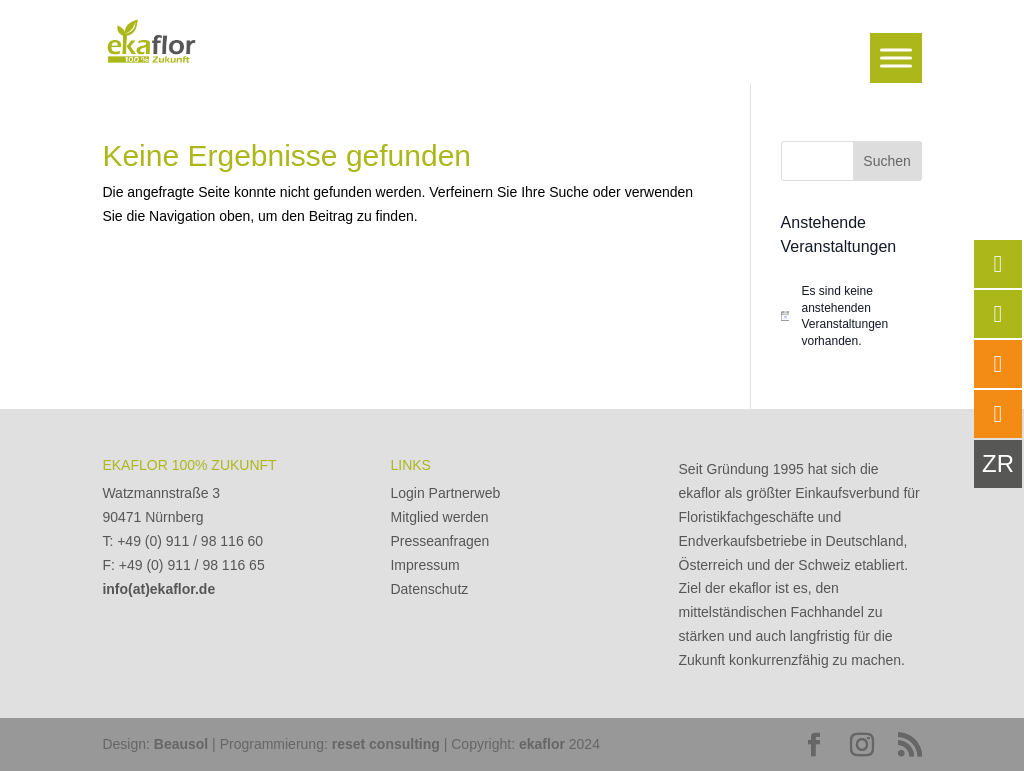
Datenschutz (429, 589)
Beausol (181, 744)
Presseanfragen (439, 541)
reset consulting (386, 744)
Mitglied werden (439, 517)
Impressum (424, 565)
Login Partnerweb (445, 493)
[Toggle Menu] (896, 57)
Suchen (886, 161)
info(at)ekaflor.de (158, 589)
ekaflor (542, 744)
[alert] (851, 316)
